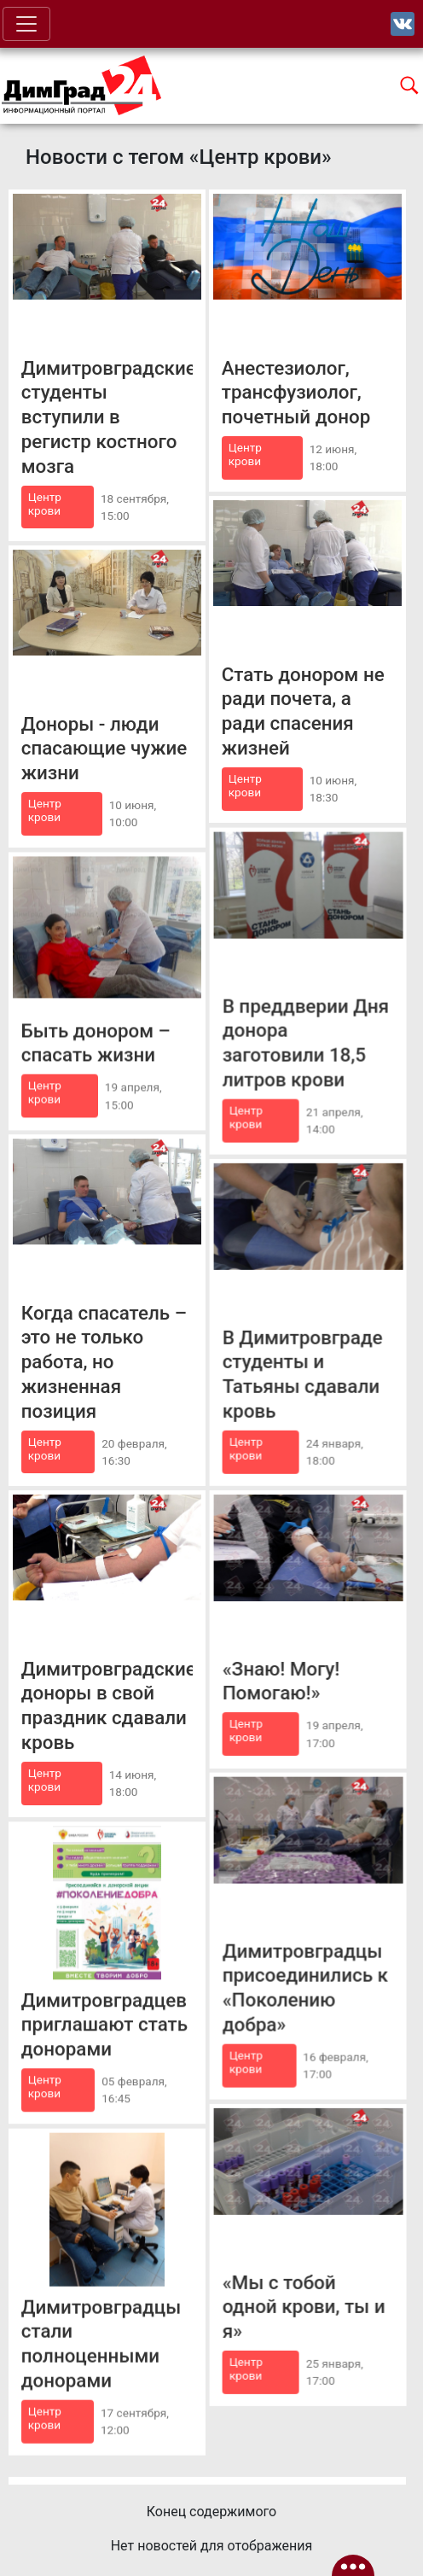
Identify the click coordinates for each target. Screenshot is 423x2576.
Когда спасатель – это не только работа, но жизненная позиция (104, 1361)
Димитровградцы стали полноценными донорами (101, 2343)
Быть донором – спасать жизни (96, 1042)
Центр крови (44, 503)
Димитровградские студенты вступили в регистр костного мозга (107, 417)
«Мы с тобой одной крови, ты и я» (304, 2306)
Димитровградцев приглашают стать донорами (104, 2024)
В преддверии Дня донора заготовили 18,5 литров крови (306, 1042)
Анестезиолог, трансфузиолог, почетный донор (296, 392)
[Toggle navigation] (26, 24)
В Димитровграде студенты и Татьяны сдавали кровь (303, 1373)
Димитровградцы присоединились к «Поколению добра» (305, 1987)
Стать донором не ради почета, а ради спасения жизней (303, 711)
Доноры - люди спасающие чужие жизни (104, 748)
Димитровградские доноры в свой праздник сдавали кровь (107, 1704)
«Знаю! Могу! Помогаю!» (281, 1680)
